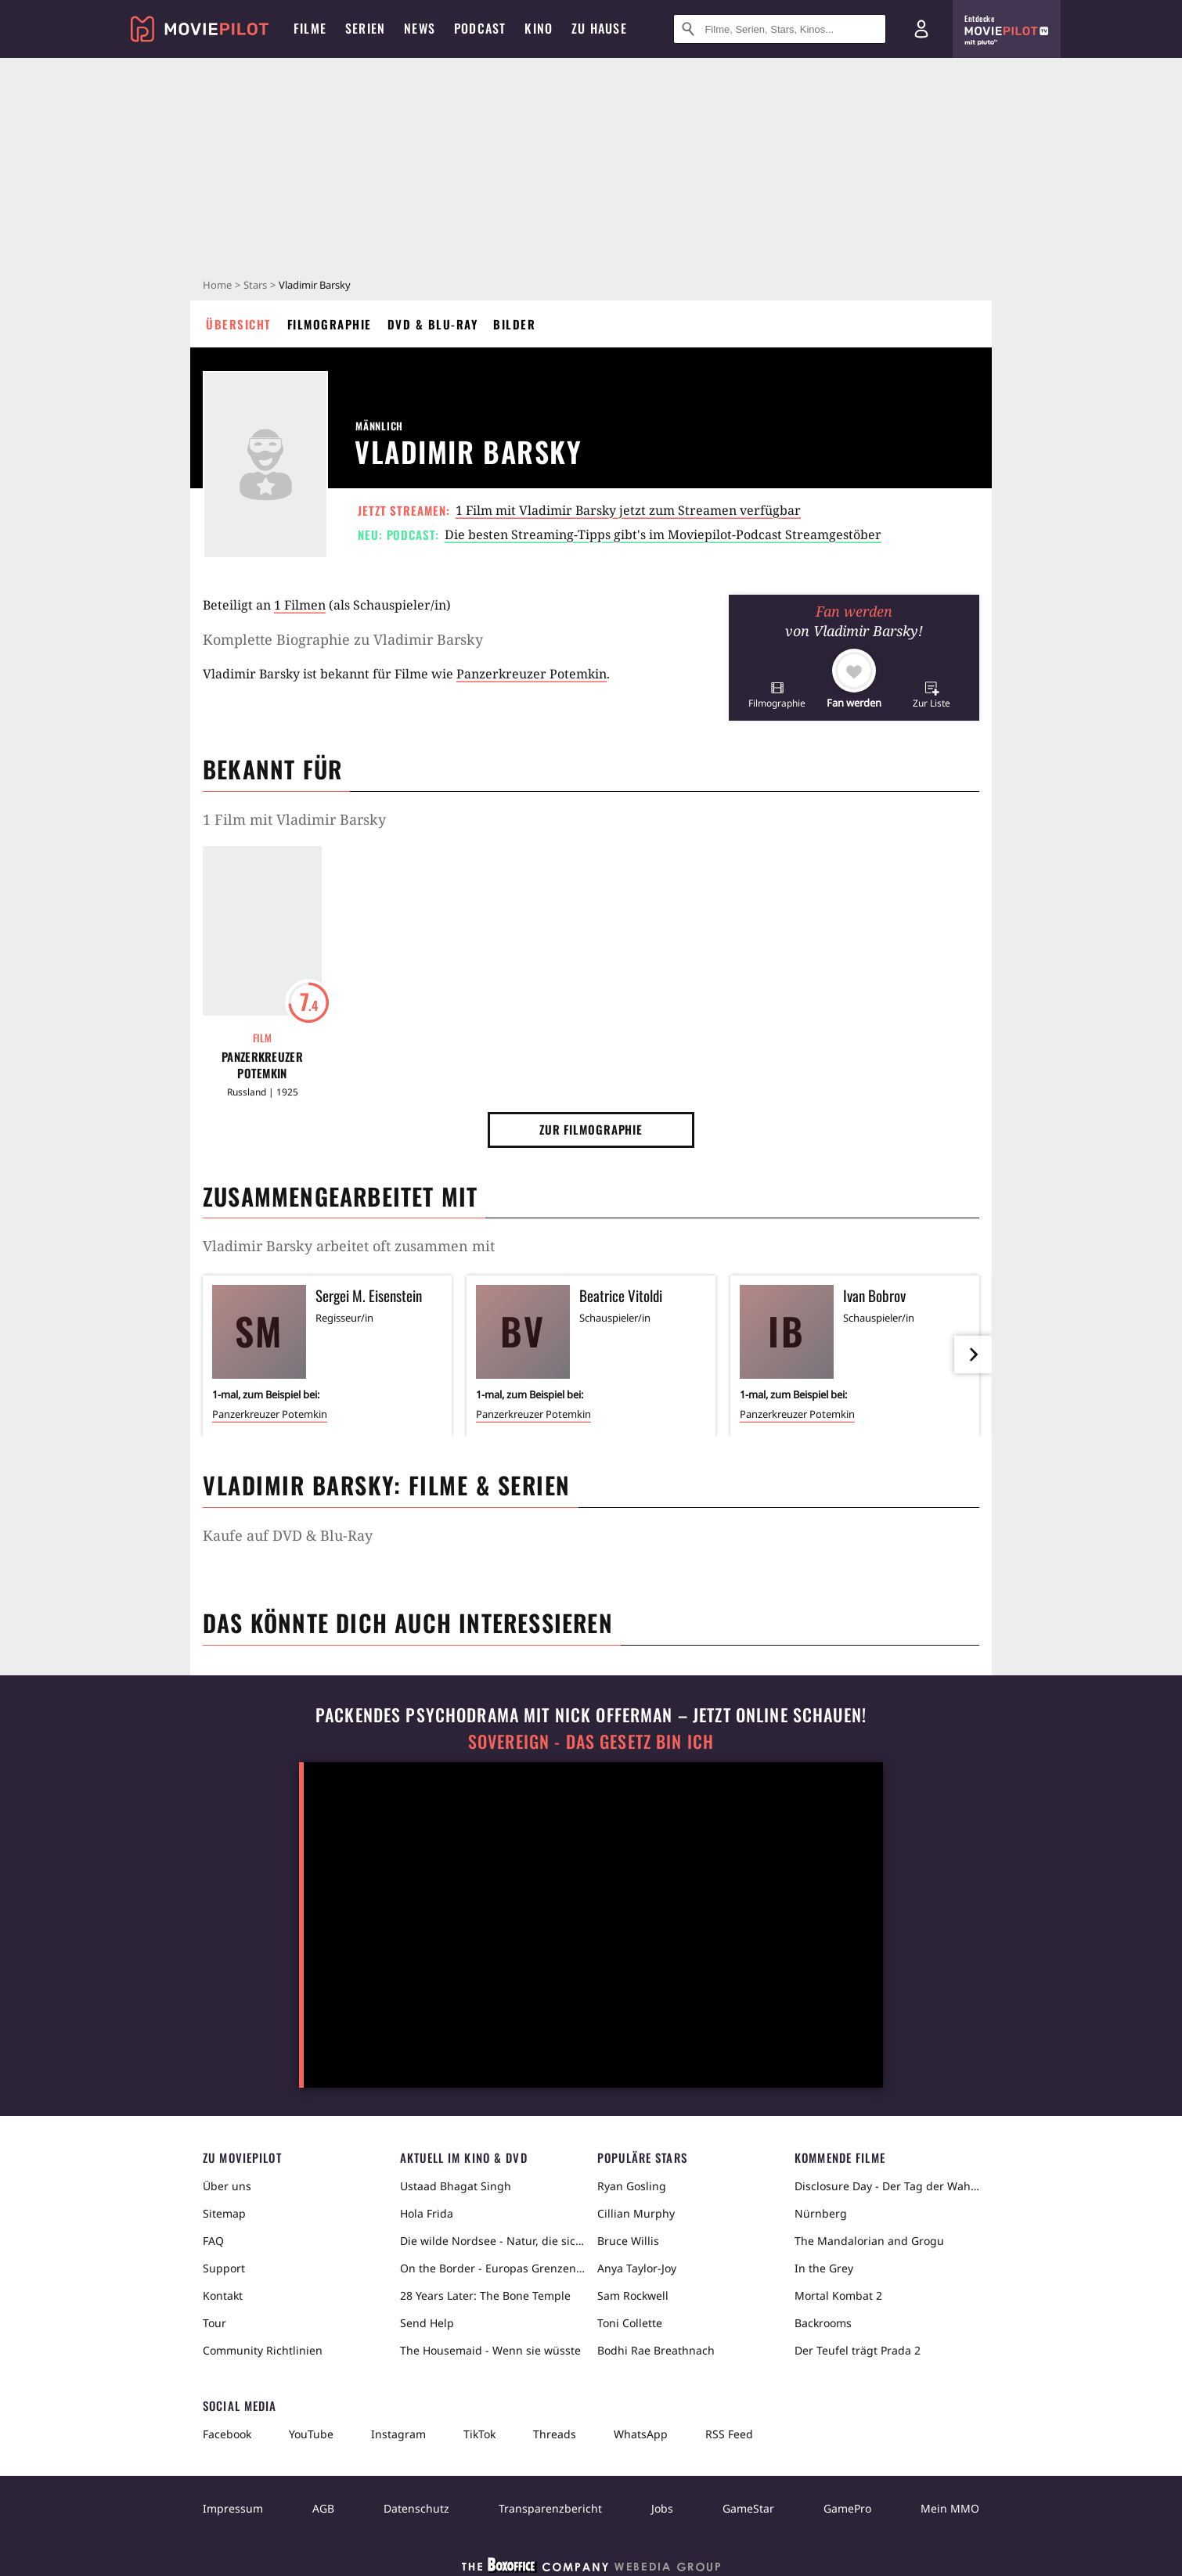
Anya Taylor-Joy (636, 2268)
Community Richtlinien (263, 2350)
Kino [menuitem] (538, 28)
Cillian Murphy (636, 2213)
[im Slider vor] (973, 1354)
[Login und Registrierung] (921, 29)
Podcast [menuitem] (480, 28)
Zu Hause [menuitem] (599, 28)
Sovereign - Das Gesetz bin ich (591, 1741)
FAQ (213, 2240)
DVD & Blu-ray (432, 324)
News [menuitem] (419, 28)
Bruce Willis (628, 2240)
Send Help (427, 2322)
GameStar (748, 2508)
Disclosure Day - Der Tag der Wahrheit (887, 2185)
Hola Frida (426, 2213)
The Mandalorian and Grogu (869, 2240)
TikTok (479, 2434)
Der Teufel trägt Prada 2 (858, 2350)
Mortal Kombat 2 (838, 2295)
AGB (323, 2508)
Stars (255, 285)
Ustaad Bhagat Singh (455, 2185)
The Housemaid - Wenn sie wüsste (490, 2350)
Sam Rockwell (632, 2295)
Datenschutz (416, 2508)
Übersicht (239, 324)
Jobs (662, 2508)
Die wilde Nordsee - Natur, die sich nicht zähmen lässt (492, 2240)
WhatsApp (641, 2434)
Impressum (233, 2508)
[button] (776, 694)
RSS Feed (729, 2434)
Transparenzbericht (550, 2508)
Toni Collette (629, 2322)
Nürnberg (821, 2213)
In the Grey (824, 2268)
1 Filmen (300, 604)
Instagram (398, 2434)
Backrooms (823, 2322)
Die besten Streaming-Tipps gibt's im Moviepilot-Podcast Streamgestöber (663, 534)
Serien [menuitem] (365, 28)
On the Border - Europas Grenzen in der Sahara (492, 2268)
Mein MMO (950, 2508)
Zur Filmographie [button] (591, 1129)
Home (217, 285)
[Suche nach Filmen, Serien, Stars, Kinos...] (779, 29)
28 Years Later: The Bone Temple (485, 2295)
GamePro (847, 2508)
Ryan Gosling (631, 2185)
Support (224, 2268)
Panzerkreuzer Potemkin (531, 673)
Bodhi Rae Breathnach (656, 2350)
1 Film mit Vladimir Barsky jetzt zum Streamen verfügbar (628, 510)
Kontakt (223, 2295)
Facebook (227, 2434)
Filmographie (329, 324)
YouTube (311, 2434)
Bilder (514, 324)
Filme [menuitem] (310, 28)
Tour (214, 2322)
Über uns (227, 2185)
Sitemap (224, 2213)
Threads (554, 2434)
